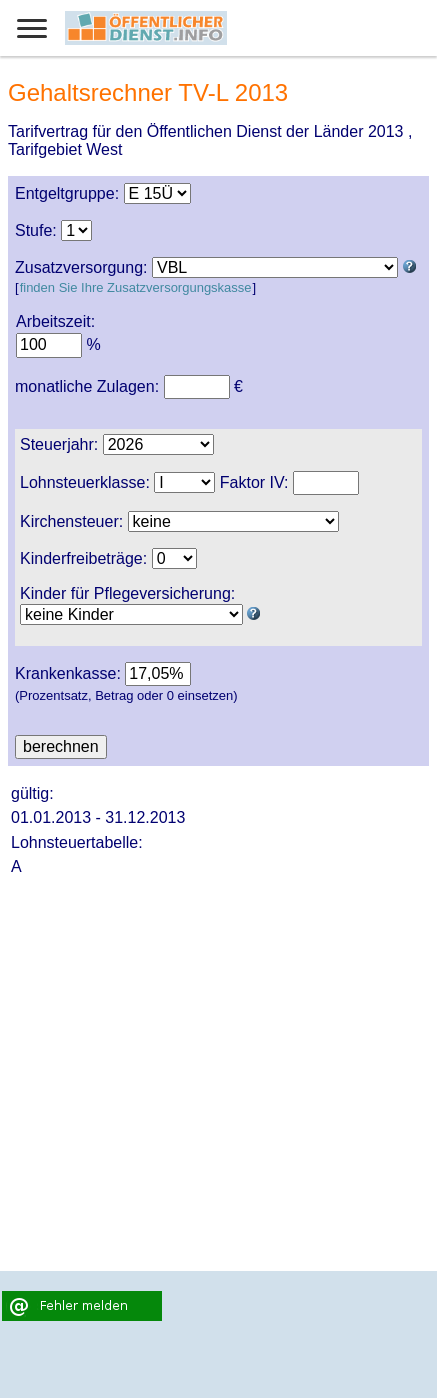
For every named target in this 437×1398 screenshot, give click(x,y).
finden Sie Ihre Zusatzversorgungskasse (136, 287)
